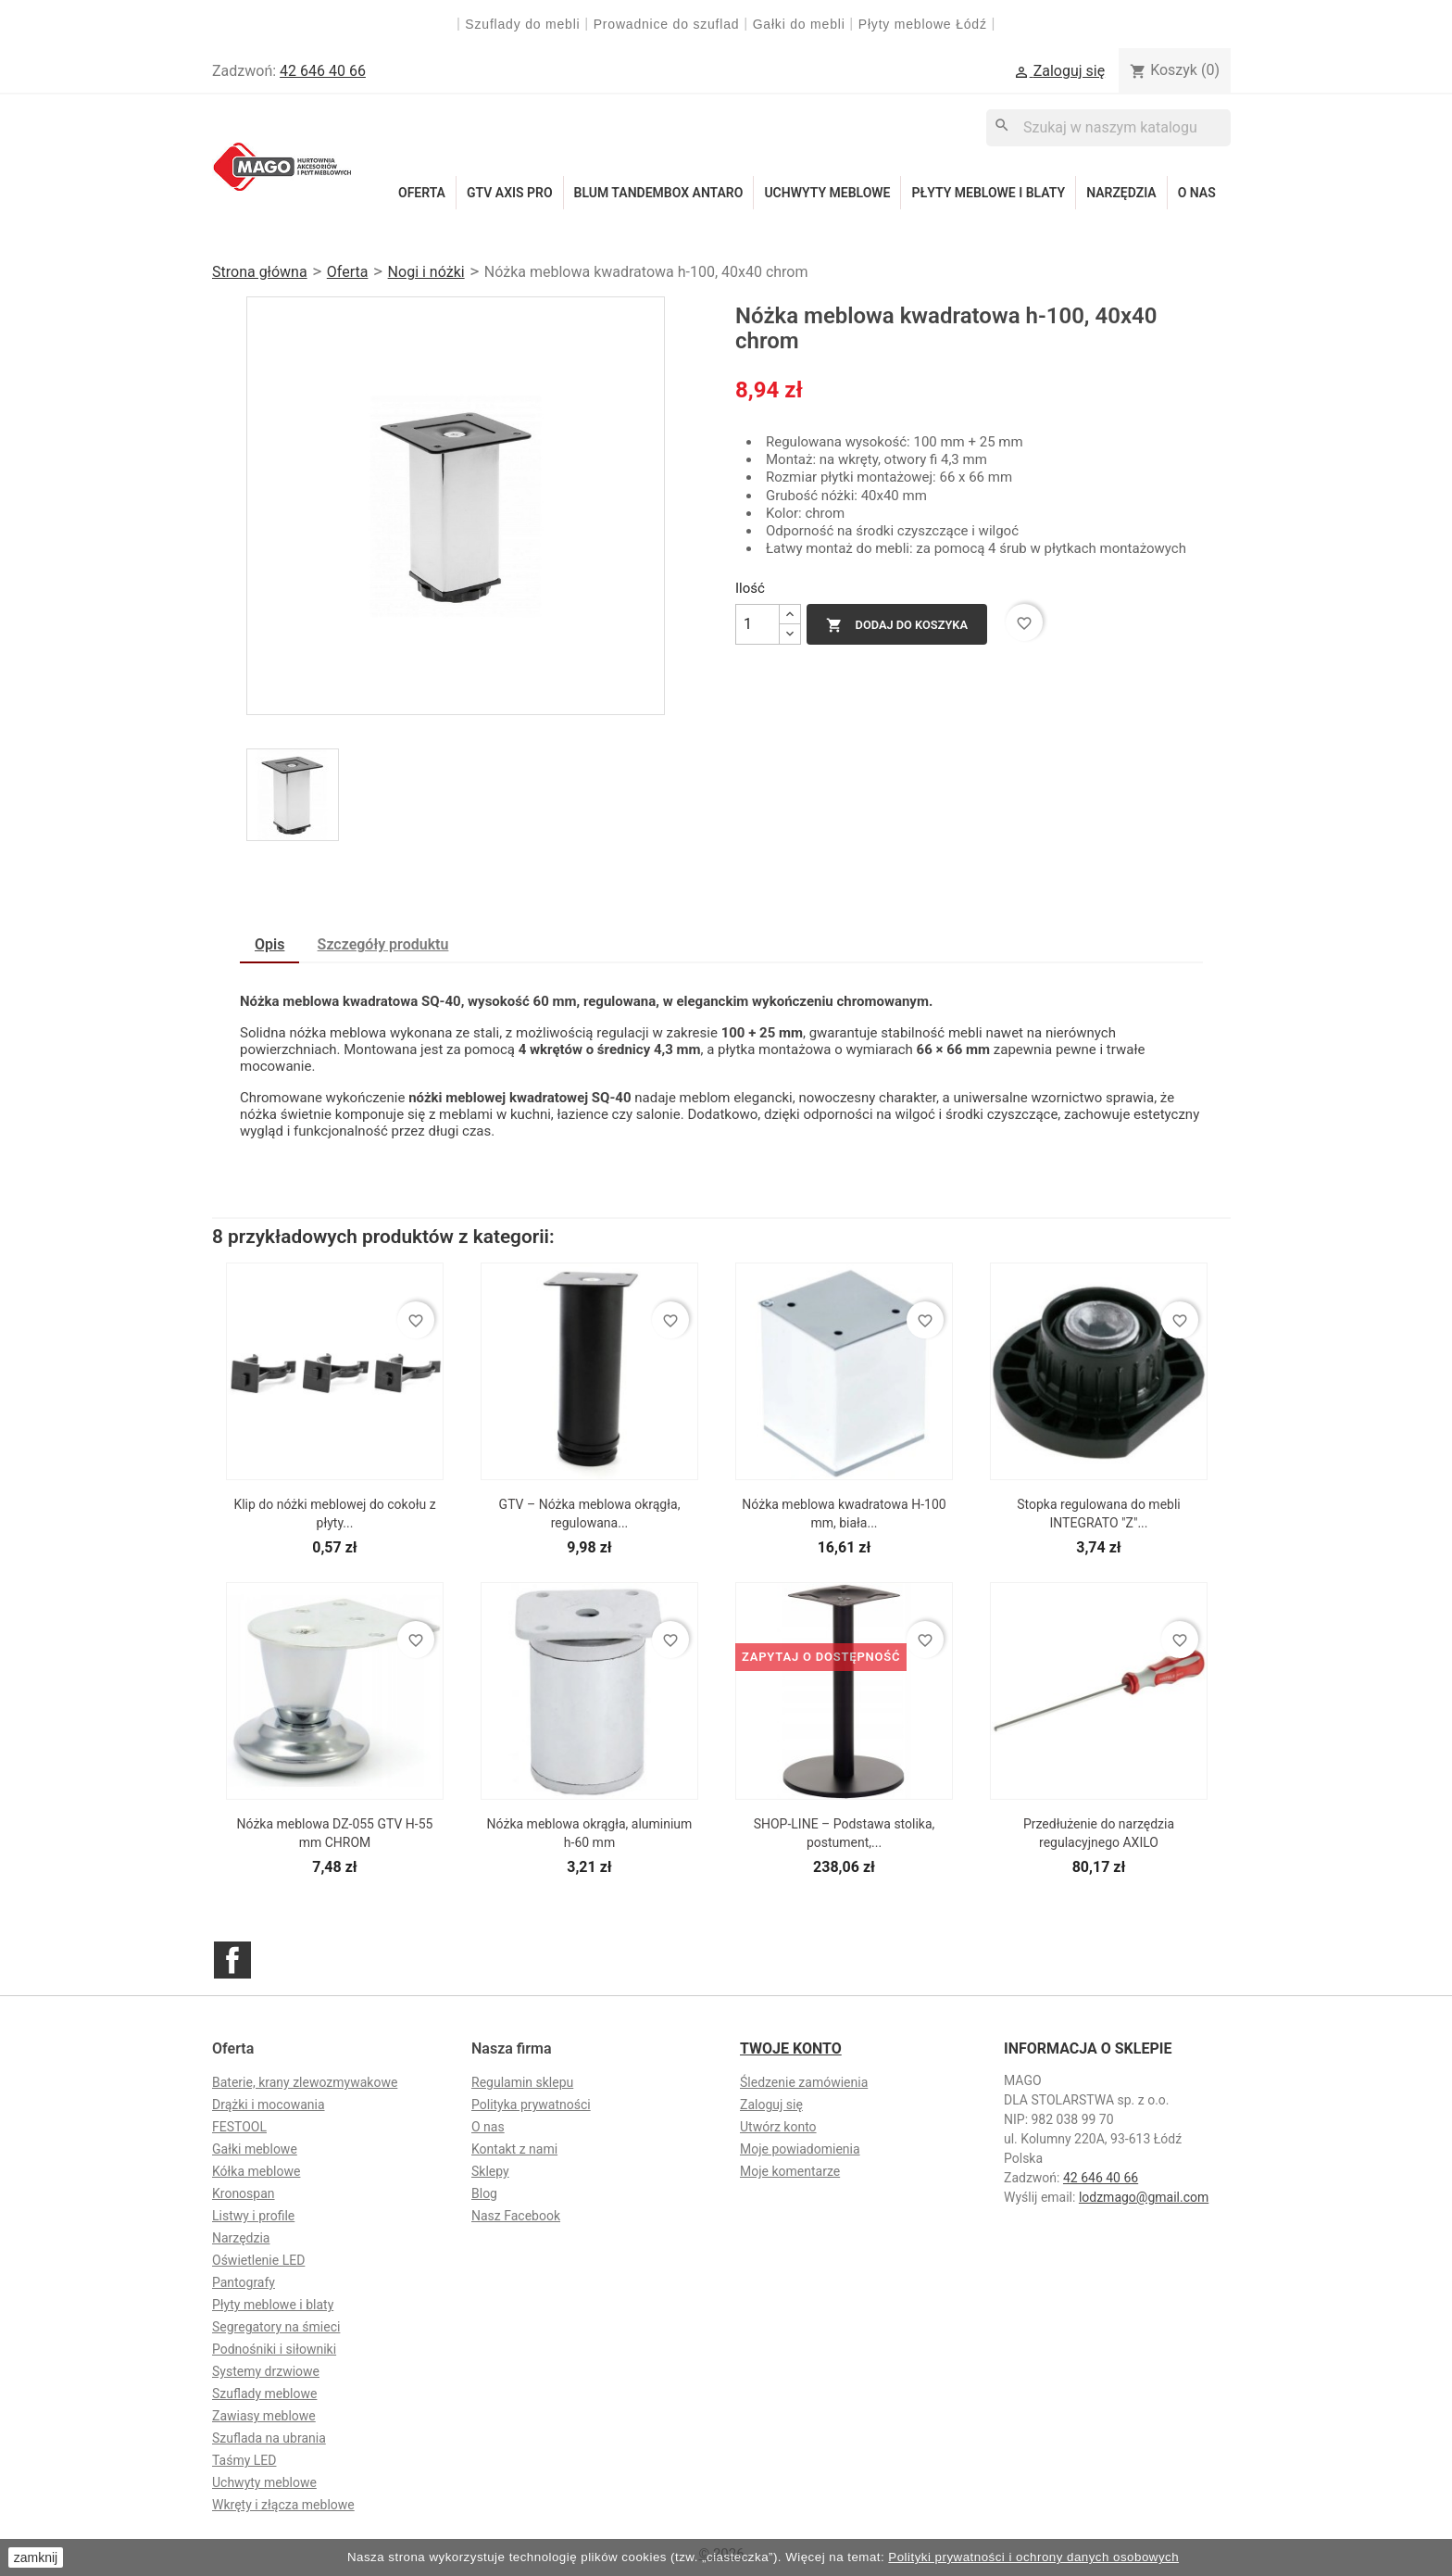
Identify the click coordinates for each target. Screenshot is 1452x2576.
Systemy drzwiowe (265, 2371)
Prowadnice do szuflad (667, 24)
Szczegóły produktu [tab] (383, 944)
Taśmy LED (244, 2460)
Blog (484, 2193)
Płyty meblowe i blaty (988, 192)
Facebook (232, 1960)
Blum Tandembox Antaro (659, 192)
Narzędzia (1121, 192)
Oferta (421, 192)
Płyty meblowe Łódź (925, 24)
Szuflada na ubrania (269, 2438)
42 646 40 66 (323, 71)
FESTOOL (239, 2126)
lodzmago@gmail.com (1143, 2197)
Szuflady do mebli (522, 24)
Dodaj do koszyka (897, 625)
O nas (1197, 192)
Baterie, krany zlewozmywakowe (304, 2082)
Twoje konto (791, 2048)
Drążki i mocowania (268, 2104)
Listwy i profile (253, 2215)
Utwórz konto (778, 2126)
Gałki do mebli (799, 24)
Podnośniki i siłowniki (274, 2349)
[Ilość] (757, 624)
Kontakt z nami (514, 2149)
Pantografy (243, 2282)
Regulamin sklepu (522, 2082)
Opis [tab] (269, 944)
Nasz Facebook (515, 2215)
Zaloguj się (771, 2104)
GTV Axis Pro (510, 192)
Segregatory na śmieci (276, 2326)
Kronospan (243, 2193)
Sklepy (490, 2171)
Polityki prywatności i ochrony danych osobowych (1033, 2557)
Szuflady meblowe (264, 2393)
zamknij (35, 2557)
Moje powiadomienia (800, 2149)
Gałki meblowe (254, 2149)
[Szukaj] (1108, 127)
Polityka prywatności (531, 2104)
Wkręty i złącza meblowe (283, 2504)
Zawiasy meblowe (264, 2415)
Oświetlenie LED (258, 2260)
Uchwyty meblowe (827, 192)
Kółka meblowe (256, 2171)
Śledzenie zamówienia (804, 2082)
